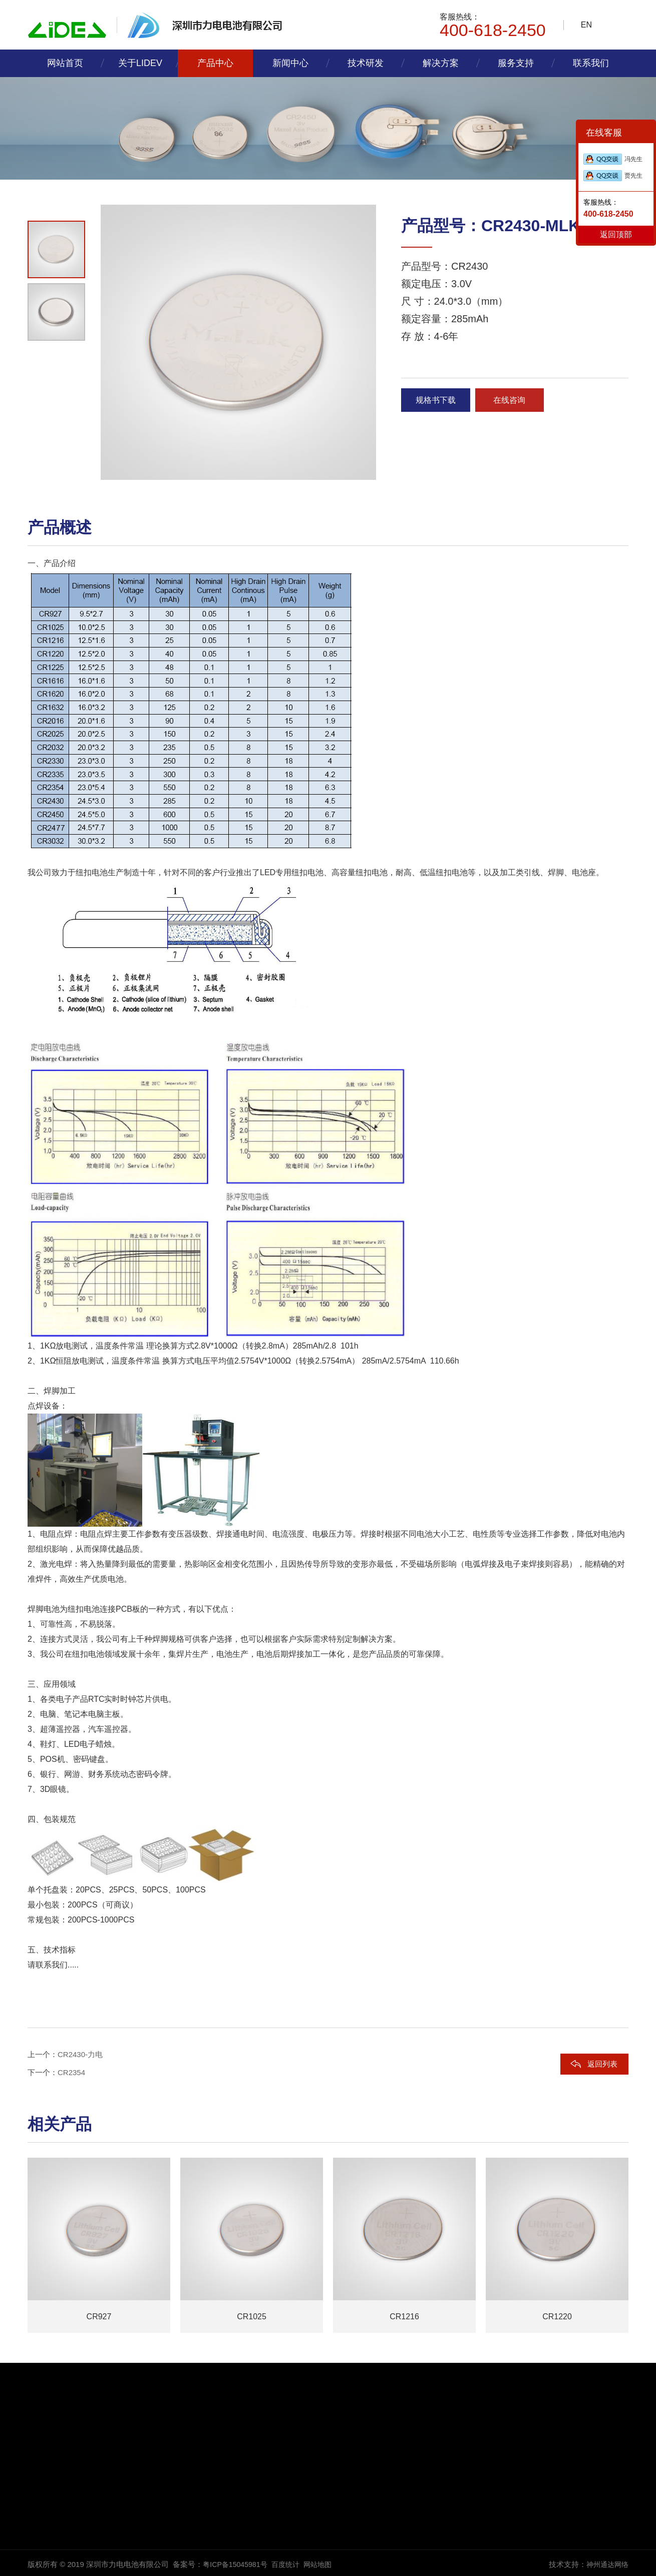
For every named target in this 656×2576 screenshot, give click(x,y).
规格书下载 (439, 401)
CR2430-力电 (80, 2054)
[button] (55, 476)
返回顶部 (616, 234)
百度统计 (290, 2564)
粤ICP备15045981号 (237, 2564)
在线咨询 (519, 401)
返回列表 (602, 2064)
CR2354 (71, 2072)
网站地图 (325, 2564)
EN (586, 25)
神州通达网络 (605, 2564)
